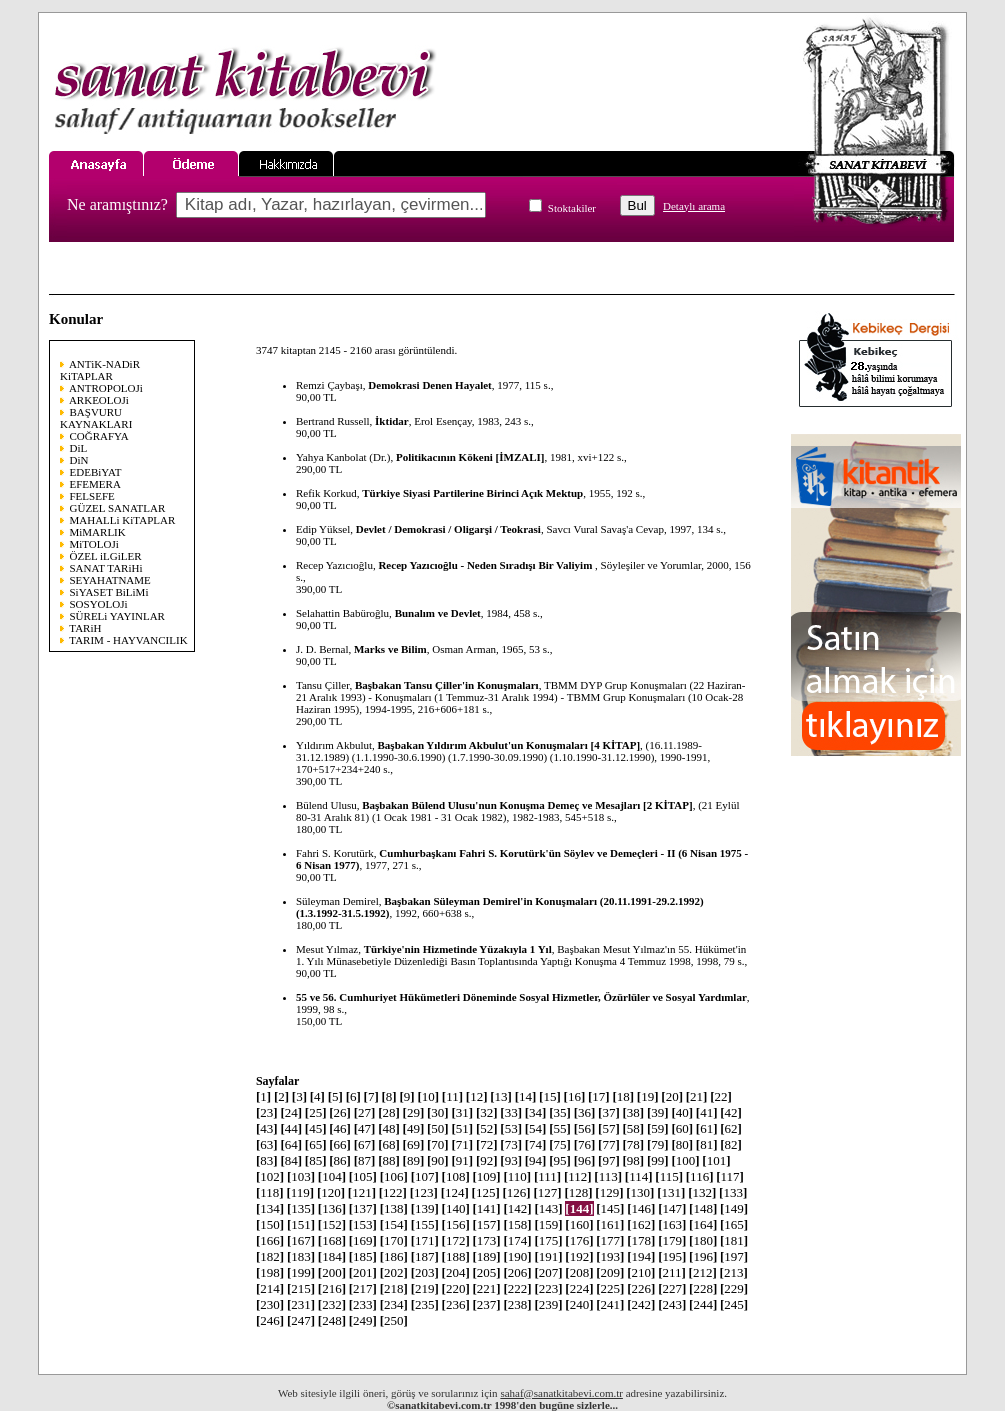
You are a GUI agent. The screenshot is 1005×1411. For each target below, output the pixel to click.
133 (733, 1192)
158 (517, 1224)
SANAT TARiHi (106, 568)
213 (734, 1272)
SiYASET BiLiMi (109, 592)
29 (414, 1112)
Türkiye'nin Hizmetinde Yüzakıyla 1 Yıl (458, 949)
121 (362, 1192)
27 (365, 1112)
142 (517, 1208)
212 (703, 1272)
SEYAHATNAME (110, 580)
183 (301, 1256)
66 (340, 1144)
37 (609, 1112)
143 (548, 1208)
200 (332, 1272)
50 (438, 1128)
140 (456, 1208)
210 (641, 1272)
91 (462, 1160)
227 (672, 1288)
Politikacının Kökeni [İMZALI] (470, 457)
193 (610, 1256)
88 (389, 1160)
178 (641, 1240)
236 (456, 1304)
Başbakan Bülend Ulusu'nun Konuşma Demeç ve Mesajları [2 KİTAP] (527, 805)
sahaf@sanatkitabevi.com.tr (561, 1393)
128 (578, 1192)
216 (332, 1288)
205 (487, 1272)
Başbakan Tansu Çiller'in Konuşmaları (447, 685)
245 (734, 1304)
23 (267, 1112)
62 (731, 1128)
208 (579, 1272)
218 (394, 1288)
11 (452, 1096)
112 (578, 1176)
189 (487, 1256)
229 (734, 1288)
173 (487, 1240)
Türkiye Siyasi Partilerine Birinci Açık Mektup (472, 493)
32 (487, 1112)
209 (610, 1272)
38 (634, 1112)
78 (634, 1144)
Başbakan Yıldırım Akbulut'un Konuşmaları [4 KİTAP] (509, 745)
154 (394, 1224)
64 (291, 1144)
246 (270, 1320)
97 (609, 1160)
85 (316, 1160)
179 (672, 1240)
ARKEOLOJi (99, 400)
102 (270, 1176)
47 (365, 1128)
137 (363, 1208)
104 (332, 1176)
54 (536, 1128)
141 (487, 1208)
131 (671, 1192)
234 (394, 1304)
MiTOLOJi (94, 544)
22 (721, 1096)
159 (548, 1224)
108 (456, 1176)
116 (700, 1176)
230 (270, 1304)
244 (703, 1304)
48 (389, 1128)
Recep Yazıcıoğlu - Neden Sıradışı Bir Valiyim (486, 565)
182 (270, 1256)
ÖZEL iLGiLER (106, 556)
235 (425, 1304)
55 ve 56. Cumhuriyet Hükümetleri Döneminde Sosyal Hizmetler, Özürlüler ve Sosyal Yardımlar (521, 997)
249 (363, 1320)
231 (301, 1304)
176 (579, 1240)
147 (672, 1208)
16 (575, 1096)
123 (424, 1192)
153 (363, 1224)
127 (547, 1192)
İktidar (392, 421)
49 (414, 1128)
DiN (79, 460)
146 (641, 1208)
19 (648, 1096)
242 (641, 1304)
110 (517, 1176)
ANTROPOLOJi (106, 388)
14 (526, 1096)
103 (301, 1176)
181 (734, 1240)
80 (682, 1144)
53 (511, 1128)
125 (486, 1192)
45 (316, 1128)
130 (640, 1192)
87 (365, 1160)
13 (501, 1096)
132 (702, 1192)
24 (291, 1112)
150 (270, 1224)
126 (517, 1192)
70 (438, 1144)
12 (477, 1096)
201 (363, 1272)
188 (456, 1256)
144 (579, 1208)
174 (517, 1240)
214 (270, 1288)
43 (267, 1128)
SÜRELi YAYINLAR (117, 616)
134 (270, 1208)
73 (511, 1144)
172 (456, 1240)
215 (301, 1288)
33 (511, 1112)
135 (301, 1208)
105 (363, 1176)
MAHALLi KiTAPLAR (123, 520)
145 (610, 1208)
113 (608, 1176)
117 (730, 1176)
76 (585, 1144)
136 (332, 1208)
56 (585, 1128)
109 (487, 1176)
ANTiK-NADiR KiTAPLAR (100, 370)
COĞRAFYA (99, 436)
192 (579, 1256)
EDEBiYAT (96, 472)
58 (634, 1128)
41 (707, 1112)
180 (703, 1240)
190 (517, 1256)
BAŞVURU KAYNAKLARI (96, 418)
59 (658, 1128)
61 (707, 1128)
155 (425, 1224)
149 (734, 1208)
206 (517, 1272)
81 (707, 1144)
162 (641, 1224)
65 (316, 1144)
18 (623, 1096)
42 (731, 1112)
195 (672, 1256)
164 (703, 1224)
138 (394, 1208)
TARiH (85, 628)
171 (425, 1240)
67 (365, 1144)
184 (332, 1256)
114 (639, 1176)
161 (610, 1224)
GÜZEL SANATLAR (118, 508)
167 (301, 1240)
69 (414, 1144)
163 (672, 1224)
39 (658, 1112)
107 (425, 1176)
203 (425, 1272)
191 (548, 1256)
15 (550, 1096)
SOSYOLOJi (99, 604)
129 (609, 1192)
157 (487, 1224)
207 (548, 1272)
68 (389, 1144)
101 (716, 1160)
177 (610, 1240)
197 (734, 1256)
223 (548, 1288)
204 (456, 1272)
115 (669, 1176)
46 (340, 1128)
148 (703, 1208)
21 (697, 1096)
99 (658, 1160)
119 (300, 1192)
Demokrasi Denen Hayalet (429, 385)
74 (536, 1144)
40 (682, 1112)
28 (389, 1112)
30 (438, 1112)
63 (267, 1144)
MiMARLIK (98, 532)
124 (455, 1192)
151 (301, 1224)
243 (672, 1304)
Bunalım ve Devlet (438, 613)
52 (487, 1128)
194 (641, 1256)
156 (456, 1224)
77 (609, 1144)
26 (340, 1112)
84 (291, 1160)
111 (547, 1176)
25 (316, 1112)
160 (579, 1224)
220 (456, 1288)
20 (672, 1096)
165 (734, 1224)
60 (682, 1128)
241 (610, 1304)
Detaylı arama (694, 206)
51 (462, 1128)
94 (536, 1160)
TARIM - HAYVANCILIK (128, 640)
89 (414, 1160)
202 (394, 1272)
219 (425, 1288)
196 (703, 1256)
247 (301, 1320)
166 (270, 1240)
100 (685, 1160)
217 (363, 1288)
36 (585, 1112)
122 (393, 1192)
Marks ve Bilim (390, 649)
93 (511, 1160)
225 (610, 1288)
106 (394, 1176)
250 (394, 1320)
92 (487, 1160)
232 (332, 1304)
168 (332, 1240)
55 (560, 1128)
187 (425, 1256)
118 (270, 1192)
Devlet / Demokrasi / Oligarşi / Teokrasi (448, 529)
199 (301, 1272)
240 (579, 1304)
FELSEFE (92, 496)
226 (641, 1288)
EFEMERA (95, 484)
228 (703, 1288)
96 (585, 1160)
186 (394, 1256)
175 (548, 1240)
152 (332, 1224)
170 (394, 1240)
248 (332, 1320)
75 (560, 1144)
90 (438, 1160)
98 (634, 1160)
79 (658, 1144)
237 (487, 1304)
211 (672, 1272)
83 (267, 1160)
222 (517, 1288)
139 (425, 1208)
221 (487, 1288)
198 (270, 1272)
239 (548, 1304)
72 (487, 1144)
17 (599, 1096)
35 (560, 1112)
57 (609, 1128)
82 (731, 1144)
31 (462, 1112)
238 (517, 1304)
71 (462, 1144)
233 (363, 1304)
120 (331, 1192)
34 (536, 1112)
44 (291, 1128)
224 (579, 1288)
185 (363, 1256)
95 (560, 1160)
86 (340, 1160)
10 (428, 1096)
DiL (79, 448)
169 (363, 1240)
